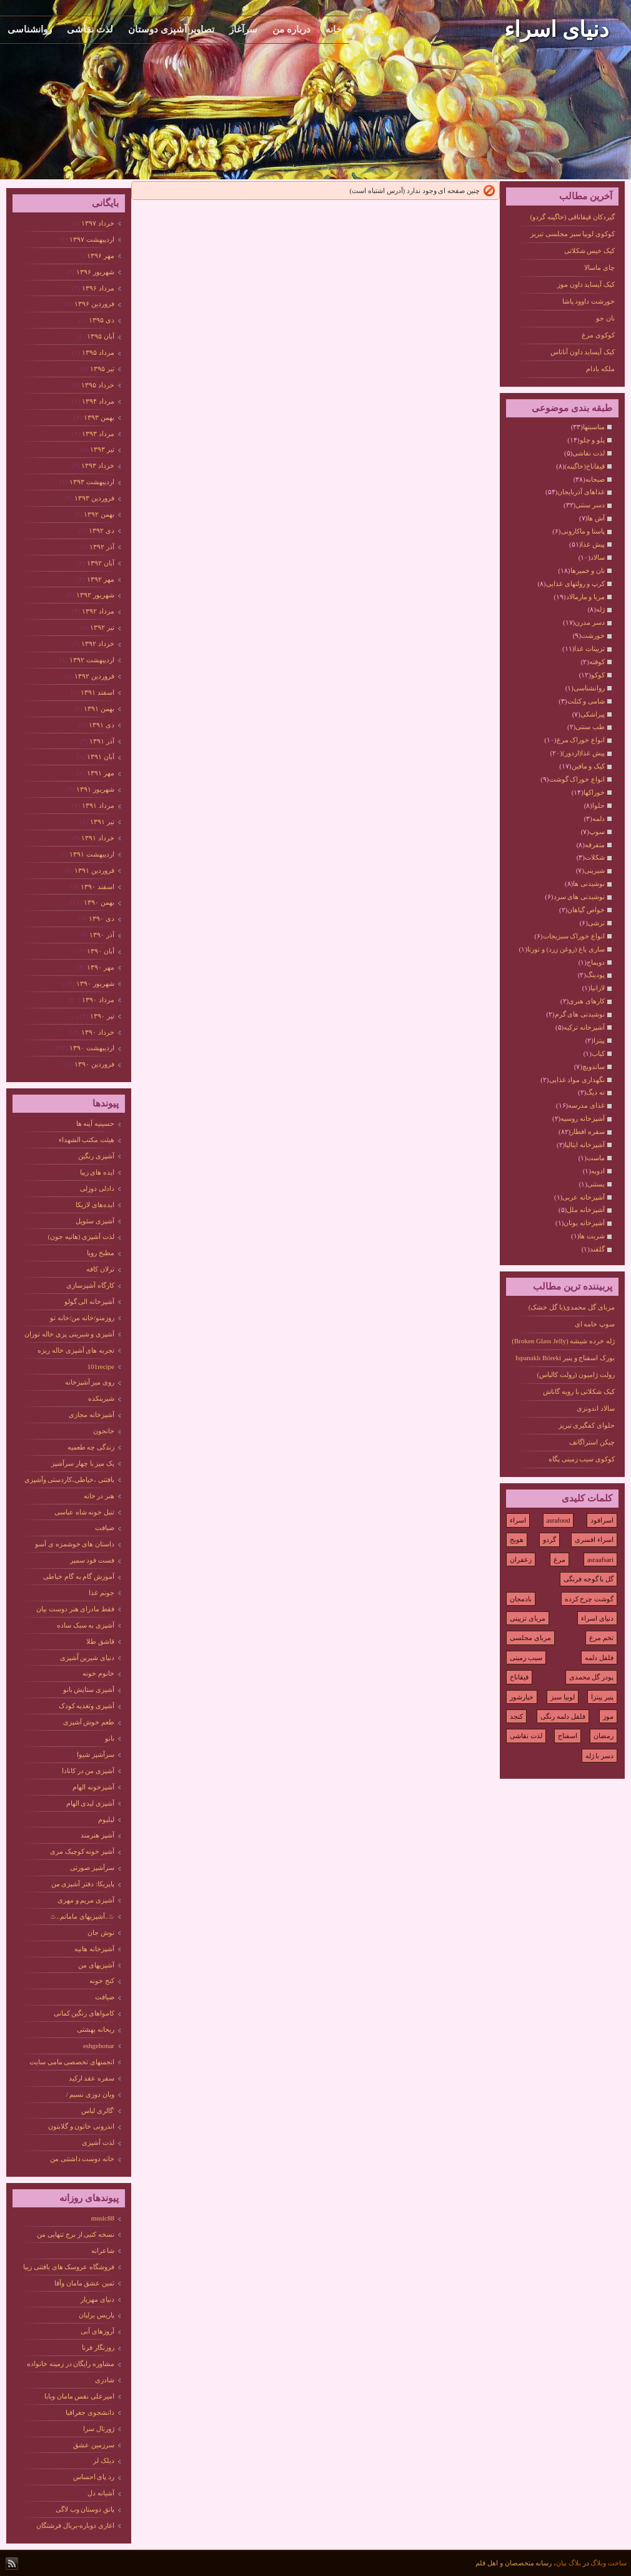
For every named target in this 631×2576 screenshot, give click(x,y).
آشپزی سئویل (95, 1221)
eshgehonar (98, 2045)
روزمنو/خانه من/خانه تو (82, 1317)
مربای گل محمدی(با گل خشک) (572, 1307)
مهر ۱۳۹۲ (100, 579)
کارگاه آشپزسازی (90, 1285)
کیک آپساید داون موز (586, 284)
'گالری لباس (97, 2110)
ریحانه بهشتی (95, 2029)
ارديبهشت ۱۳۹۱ (91, 854)
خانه (333, 29)
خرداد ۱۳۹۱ (97, 838)
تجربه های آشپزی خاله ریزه (75, 1350)
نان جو (605, 318)
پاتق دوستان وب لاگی (85, 2509)
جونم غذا (101, 1592)
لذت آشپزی (98, 2142)
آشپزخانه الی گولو (89, 1301)
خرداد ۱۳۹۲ (97, 643)
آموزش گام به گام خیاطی (78, 1576)
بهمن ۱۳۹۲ (99, 514)
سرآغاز (243, 29)
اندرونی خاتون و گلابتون (81, 2126)
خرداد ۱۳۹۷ (97, 223)
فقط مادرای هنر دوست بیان (75, 1609)
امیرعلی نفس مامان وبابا (79, 2396)
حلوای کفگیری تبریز (587, 1425)
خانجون (103, 1431)
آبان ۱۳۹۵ (100, 336)
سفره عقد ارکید (92, 2078)
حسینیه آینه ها (95, 1123)
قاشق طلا (100, 1641)
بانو (109, 1738)
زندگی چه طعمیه (91, 1447)
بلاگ (575, 2563)
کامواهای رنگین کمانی (84, 2013)
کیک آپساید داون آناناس (582, 352)
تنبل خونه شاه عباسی (84, 1512)
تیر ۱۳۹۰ (102, 1016)
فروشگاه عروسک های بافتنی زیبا (68, 2266)
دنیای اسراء (556, 29)
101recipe (100, 1366)
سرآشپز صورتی (92, 1867)
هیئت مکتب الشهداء (87, 1139)
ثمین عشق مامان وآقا (84, 2283)
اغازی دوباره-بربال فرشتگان (75, 2525)
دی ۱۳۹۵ (101, 320)
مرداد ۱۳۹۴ (98, 401)
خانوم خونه (98, 1673)
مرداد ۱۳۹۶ (98, 288)
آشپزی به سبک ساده (85, 1625)
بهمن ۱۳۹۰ (99, 902)
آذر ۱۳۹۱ (101, 741)
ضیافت (104, 1527)
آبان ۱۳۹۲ (100, 563)
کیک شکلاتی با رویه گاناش (579, 1391)
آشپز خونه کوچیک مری (82, 1851)
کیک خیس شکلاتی (589, 250)
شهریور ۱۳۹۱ (95, 789)
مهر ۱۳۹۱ (100, 773)
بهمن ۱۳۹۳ (99, 417)
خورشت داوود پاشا (588, 301)
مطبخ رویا (100, 1252)
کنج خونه (101, 1980)
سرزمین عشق (93, 2445)
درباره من (291, 29)
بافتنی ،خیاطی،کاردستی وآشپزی (69, 1479)
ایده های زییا (97, 1172)
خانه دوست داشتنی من (82, 2158)
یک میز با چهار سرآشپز (82, 1463)
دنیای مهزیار (97, 2299)
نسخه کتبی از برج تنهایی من (75, 2234)
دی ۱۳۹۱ (101, 725)
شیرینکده (101, 1398)
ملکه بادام (600, 368)
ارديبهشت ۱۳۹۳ (91, 481)
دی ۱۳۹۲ (101, 530)
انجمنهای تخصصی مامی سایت (71, 2062)
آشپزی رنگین (96, 1156)
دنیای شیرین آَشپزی (87, 1657)
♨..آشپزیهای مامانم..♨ (82, 1916)
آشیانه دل (100, 2493)
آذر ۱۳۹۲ (101, 546)
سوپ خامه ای (595, 1324)
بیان (561, 2563)
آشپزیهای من (96, 1965)
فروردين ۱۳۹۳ (94, 498)
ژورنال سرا (98, 2428)
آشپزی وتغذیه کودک (87, 1705)
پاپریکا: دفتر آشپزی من (82, 1883)
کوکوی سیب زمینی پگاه (582, 1459)
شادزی (104, 2380)
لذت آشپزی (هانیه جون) (80, 1236)
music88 (102, 2218)
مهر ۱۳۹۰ (100, 967)
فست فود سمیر (92, 1560)
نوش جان (100, 1932)
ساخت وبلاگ (608, 2563)
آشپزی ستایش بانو (89, 1689)
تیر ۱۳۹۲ (102, 627)
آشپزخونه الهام (93, 1787)
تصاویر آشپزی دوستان (171, 29)
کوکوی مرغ (598, 335)
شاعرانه (102, 2250)
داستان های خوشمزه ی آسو (74, 1544)
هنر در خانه (99, 1495)
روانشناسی (29, 29)
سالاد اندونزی (596, 1408)
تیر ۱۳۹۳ (102, 449)
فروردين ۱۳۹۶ (94, 303)
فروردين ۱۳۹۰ (94, 1064)
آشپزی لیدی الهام (90, 1803)
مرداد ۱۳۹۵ (98, 352)
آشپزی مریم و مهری (85, 1900)
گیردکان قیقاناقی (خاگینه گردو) (572, 217)
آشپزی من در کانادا (88, 1770)
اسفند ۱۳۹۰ (97, 886)
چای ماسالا (599, 267)
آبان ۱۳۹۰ (100, 951)
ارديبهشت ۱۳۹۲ (91, 660)
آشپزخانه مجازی (91, 1414)
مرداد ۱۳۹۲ (98, 611)
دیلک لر (103, 2460)
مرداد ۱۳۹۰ (98, 999)
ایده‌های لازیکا (95, 1204)
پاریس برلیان (96, 2315)
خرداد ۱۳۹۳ (97, 465)
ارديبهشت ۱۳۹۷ (91, 239)
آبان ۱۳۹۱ (100, 756)
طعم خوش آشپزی (89, 1722)
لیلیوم (106, 1819)
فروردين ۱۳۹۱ (94, 870)
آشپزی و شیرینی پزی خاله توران (69, 1334)
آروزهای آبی (97, 2331)
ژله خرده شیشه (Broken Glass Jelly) (563, 1341)
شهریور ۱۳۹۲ (95, 595)
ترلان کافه (100, 1269)
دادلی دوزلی (97, 1188)
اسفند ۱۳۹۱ (97, 692)
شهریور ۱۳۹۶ (95, 272)
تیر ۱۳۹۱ (102, 821)
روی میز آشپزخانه (90, 1382)
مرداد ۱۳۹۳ (98, 433)
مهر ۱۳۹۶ (100, 255)
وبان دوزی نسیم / (90, 2094)
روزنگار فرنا (98, 2347)
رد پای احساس (94, 2476)
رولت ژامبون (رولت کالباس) (576, 1374)
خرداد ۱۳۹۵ (97, 385)
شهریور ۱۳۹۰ (95, 983)
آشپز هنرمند (97, 1835)
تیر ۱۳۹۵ (102, 368)
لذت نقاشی (90, 29)
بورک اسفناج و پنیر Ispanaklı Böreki (565, 1357)
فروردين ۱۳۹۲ (94, 676)
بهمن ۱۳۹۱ (99, 708)
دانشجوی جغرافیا (90, 2412)
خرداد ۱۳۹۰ (97, 1032)
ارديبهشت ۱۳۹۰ (91, 1048)
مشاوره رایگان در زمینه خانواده (70, 2363)
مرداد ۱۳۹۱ (98, 805)
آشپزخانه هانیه (94, 1948)
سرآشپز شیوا (95, 1754)
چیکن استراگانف (592, 1442)
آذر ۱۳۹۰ (101, 934)
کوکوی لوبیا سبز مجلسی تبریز (572, 233)
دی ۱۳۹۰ (101, 918)
